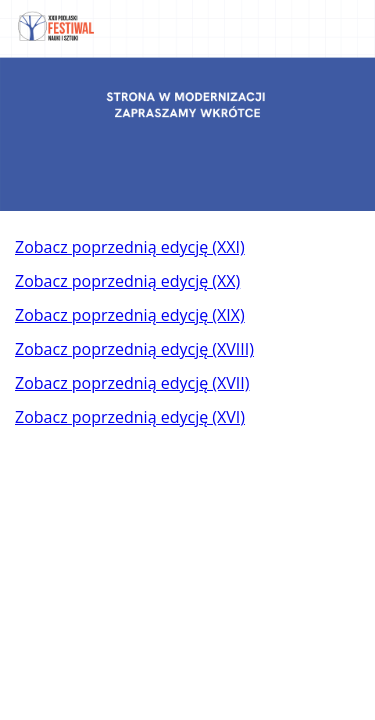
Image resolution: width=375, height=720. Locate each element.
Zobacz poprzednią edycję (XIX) (130, 315)
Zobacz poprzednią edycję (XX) (127, 281)
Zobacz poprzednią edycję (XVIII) (134, 349)
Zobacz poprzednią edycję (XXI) (130, 247)
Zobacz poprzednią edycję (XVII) (132, 383)
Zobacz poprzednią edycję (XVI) (130, 417)
